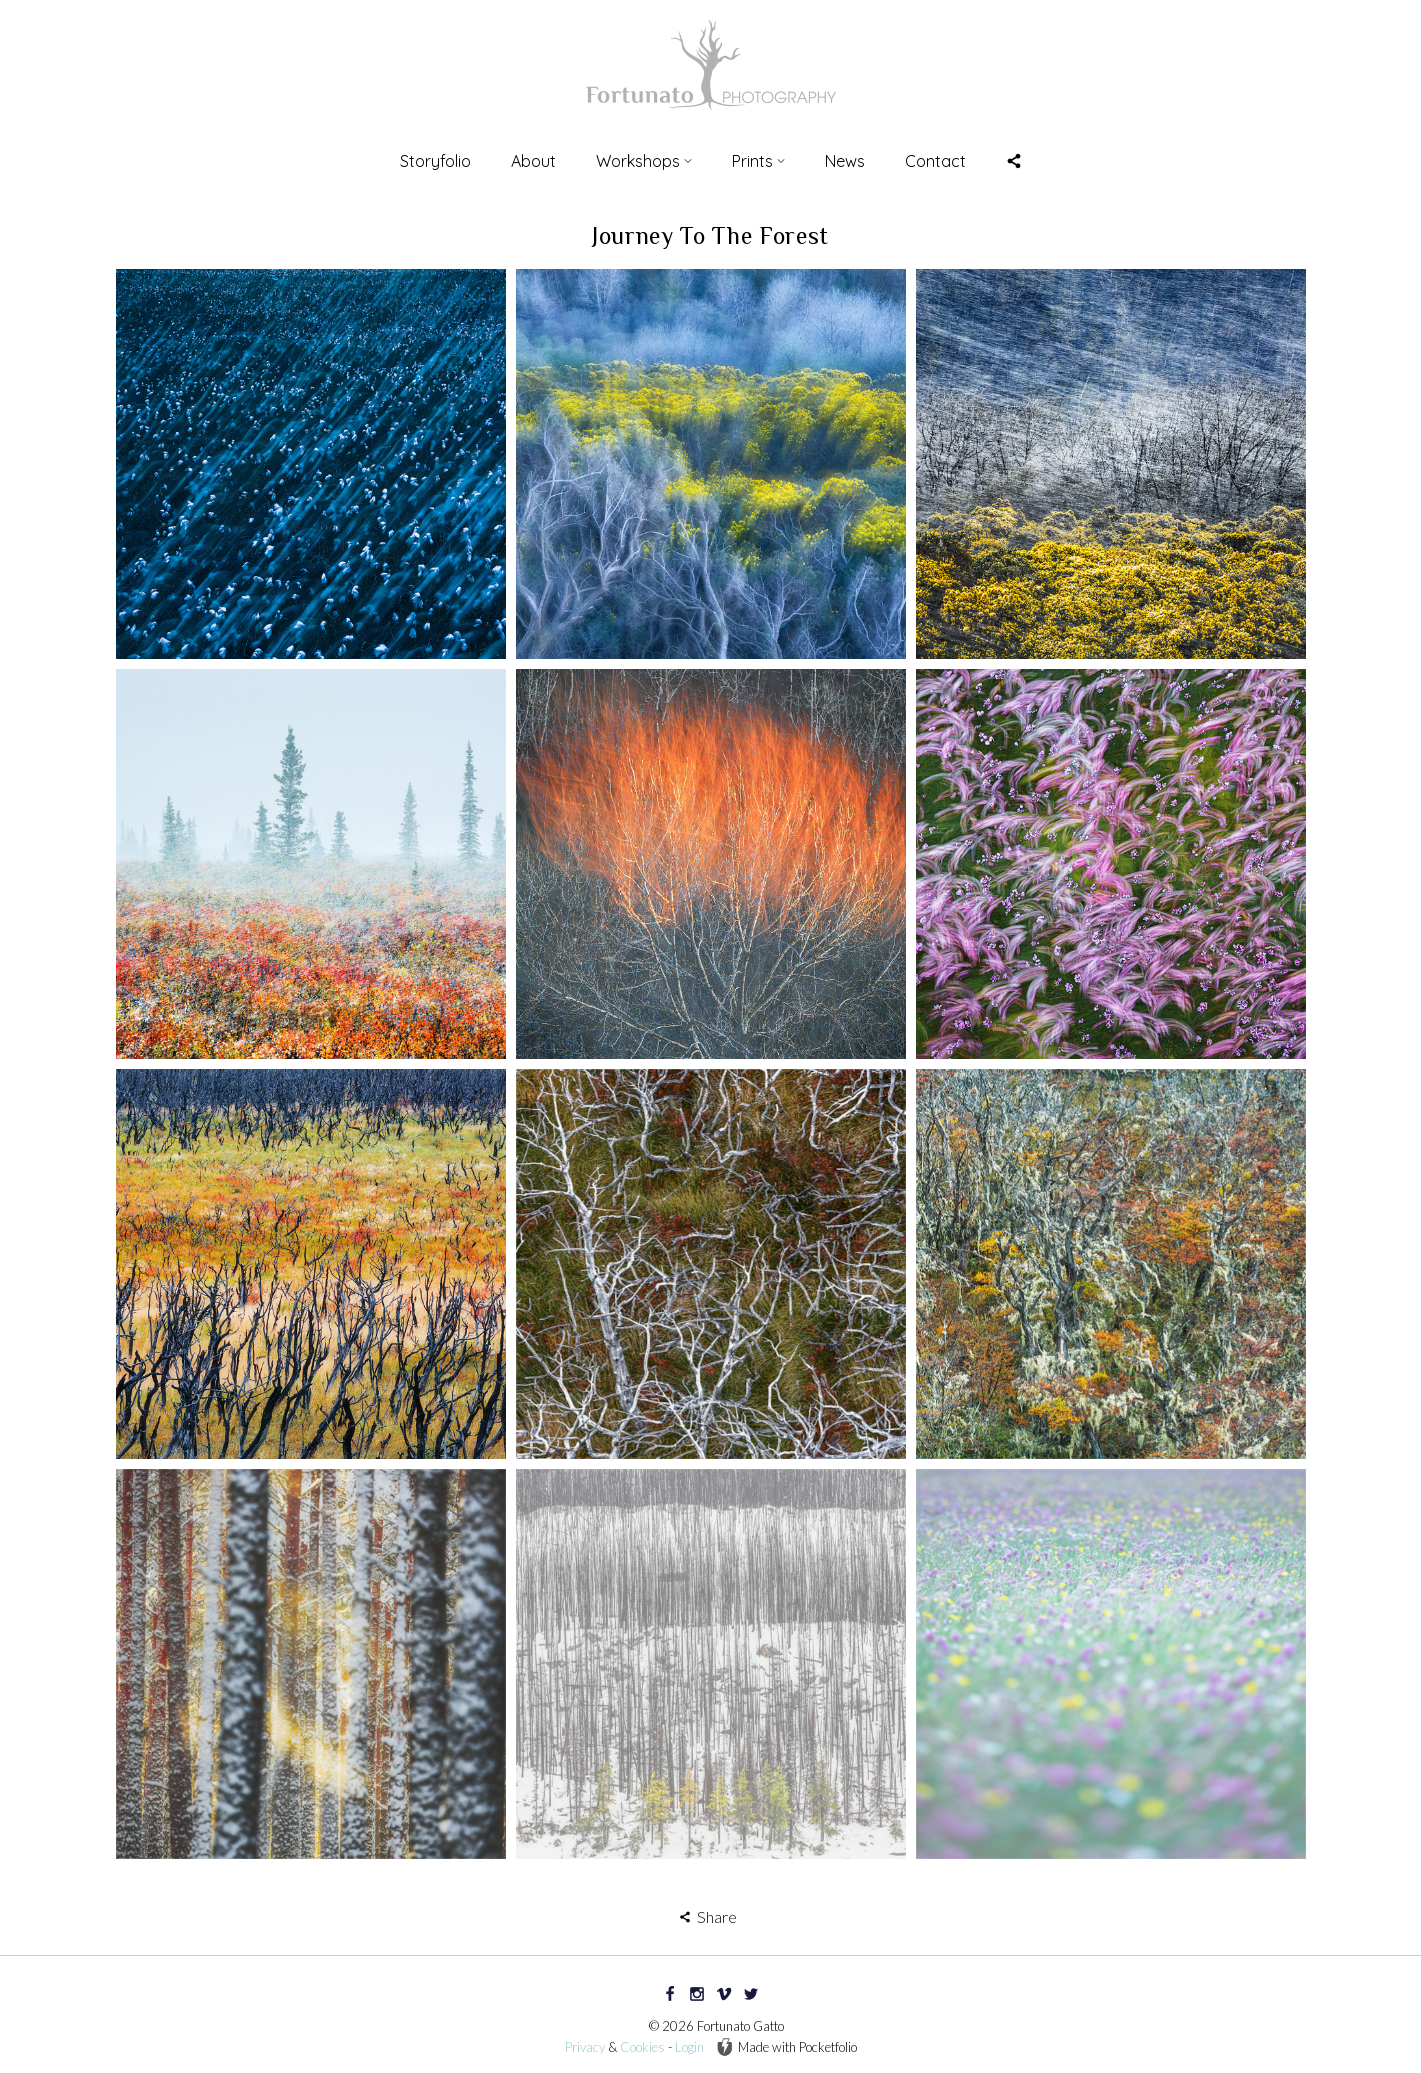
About (533, 161)
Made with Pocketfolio (786, 2047)
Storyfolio (435, 161)
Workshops (644, 161)
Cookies (642, 2047)
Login (689, 2047)
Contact (935, 161)
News (845, 161)
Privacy (585, 2047)
